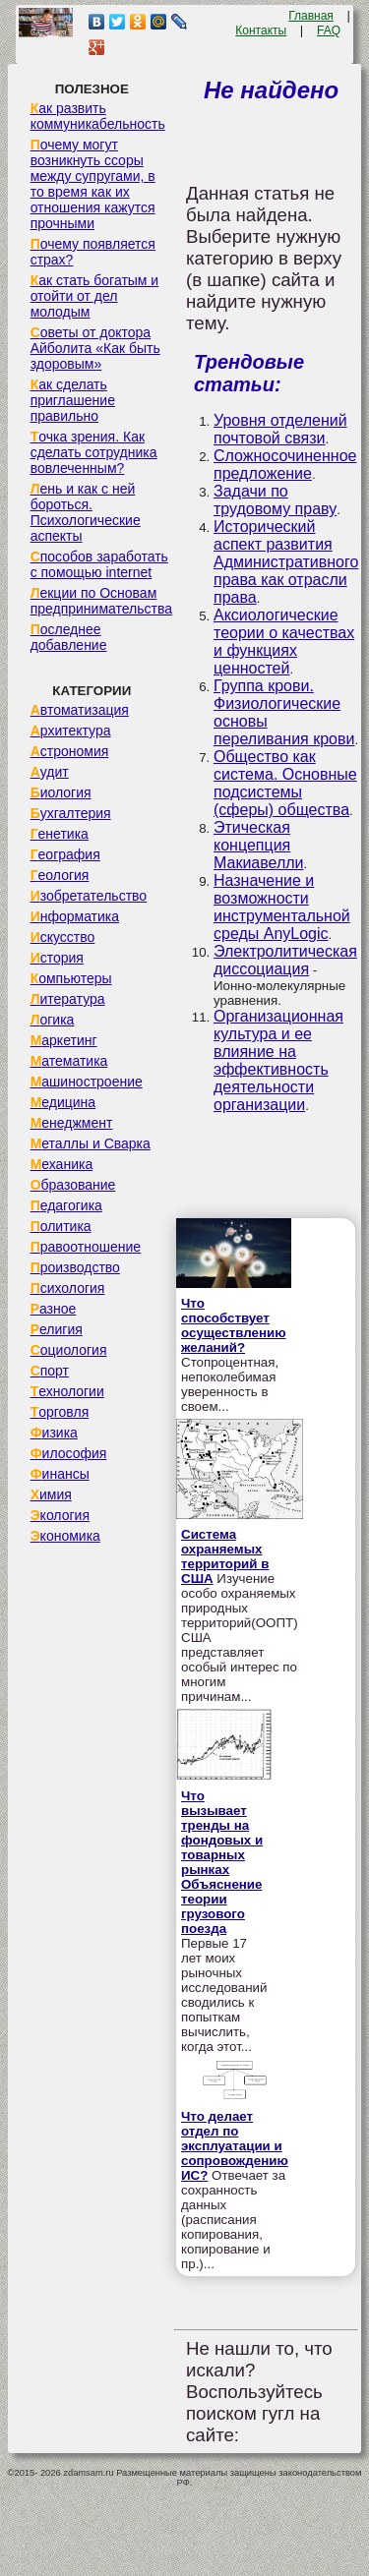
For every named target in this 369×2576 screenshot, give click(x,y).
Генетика (60, 834)
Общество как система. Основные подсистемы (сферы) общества (285, 783)
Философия (69, 1453)
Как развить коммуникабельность (98, 116)
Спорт (50, 1370)
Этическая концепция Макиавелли (259, 845)
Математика (69, 1061)
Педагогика (66, 1205)
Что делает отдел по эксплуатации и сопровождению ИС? (234, 2146)
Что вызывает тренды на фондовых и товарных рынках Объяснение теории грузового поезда (222, 1862)
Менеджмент (72, 1123)
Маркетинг (64, 1040)
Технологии (67, 1391)
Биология (61, 792)
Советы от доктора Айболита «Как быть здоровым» (95, 348)
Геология (60, 875)
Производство (75, 1267)
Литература (68, 999)
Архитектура (71, 730)
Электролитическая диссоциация (285, 960)
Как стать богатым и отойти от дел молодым (95, 296)
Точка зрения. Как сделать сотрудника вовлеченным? (94, 452)
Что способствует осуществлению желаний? (233, 1325)
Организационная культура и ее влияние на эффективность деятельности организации (278, 1060)
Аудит (50, 772)
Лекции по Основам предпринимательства (101, 600)
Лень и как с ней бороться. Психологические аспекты (86, 512)
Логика (53, 1019)
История (57, 958)
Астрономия (70, 751)
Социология (69, 1350)
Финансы (60, 1474)
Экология (60, 1515)
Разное (54, 1309)
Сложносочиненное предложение (285, 464)
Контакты (260, 30)
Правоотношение (86, 1247)
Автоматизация (80, 710)
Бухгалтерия (71, 813)
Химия (51, 1494)
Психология (68, 1288)
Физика (54, 1432)
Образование (73, 1185)
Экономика (65, 1536)
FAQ (328, 30)
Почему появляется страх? (93, 251)
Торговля (60, 1412)
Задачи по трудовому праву (275, 500)
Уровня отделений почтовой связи (280, 429)
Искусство (63, 937)
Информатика (75, 916)
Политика (61, 1226)
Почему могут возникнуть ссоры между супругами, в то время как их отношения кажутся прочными (93, 184)
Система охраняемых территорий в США (225, 1556)
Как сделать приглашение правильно (73, 400)
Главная (311, 16)
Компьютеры (71, 978)
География (65, 854)
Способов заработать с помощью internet (99, 564)
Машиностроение (87, 1081)
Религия (57, 1329)
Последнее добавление (69, 637)
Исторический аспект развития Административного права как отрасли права (286, 562)
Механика (62, 1164)
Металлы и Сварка (91, 1143)
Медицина (63, 1102)
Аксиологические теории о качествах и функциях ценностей (284, 641)
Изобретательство (89, 896)
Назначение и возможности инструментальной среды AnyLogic (282, 907)
